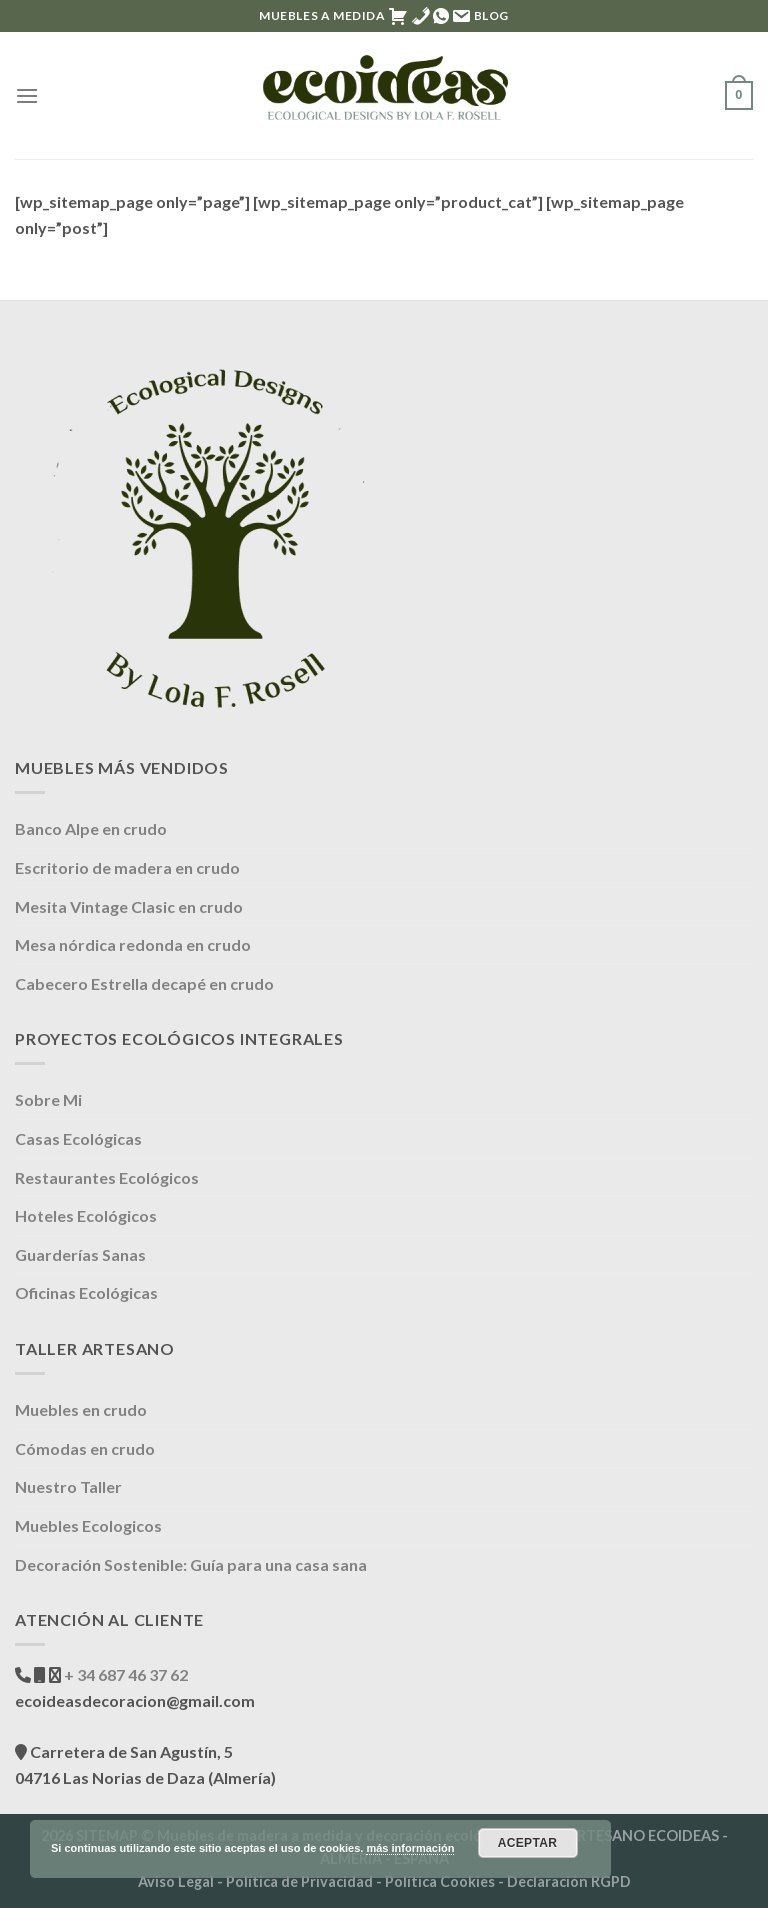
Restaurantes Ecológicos (107, 1177)
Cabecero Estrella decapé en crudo (144, 983)
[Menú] (27, 95)
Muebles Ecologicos (88, 1525)
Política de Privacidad (299, 1881)
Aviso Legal (176, 1881)
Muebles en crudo (81, 1409)
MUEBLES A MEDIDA (322, 15)
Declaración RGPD (569, 1881)
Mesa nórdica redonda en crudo (133, 944)
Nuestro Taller (68, 1486)
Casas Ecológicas (78, 1138)
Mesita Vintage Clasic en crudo (129, 906)
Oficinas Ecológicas (86, 1292)
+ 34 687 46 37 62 (124, 1674)
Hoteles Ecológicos (86, 1215)
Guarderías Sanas (80, 1254)
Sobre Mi (48, 1099)
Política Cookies (440, 1881)
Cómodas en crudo (85, 1448)
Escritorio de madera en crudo (127, 867)
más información (410, 1848)
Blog (491, 15)
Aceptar (528, 1843)
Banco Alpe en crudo (91, 828)
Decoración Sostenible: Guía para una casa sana (191, 1564)
